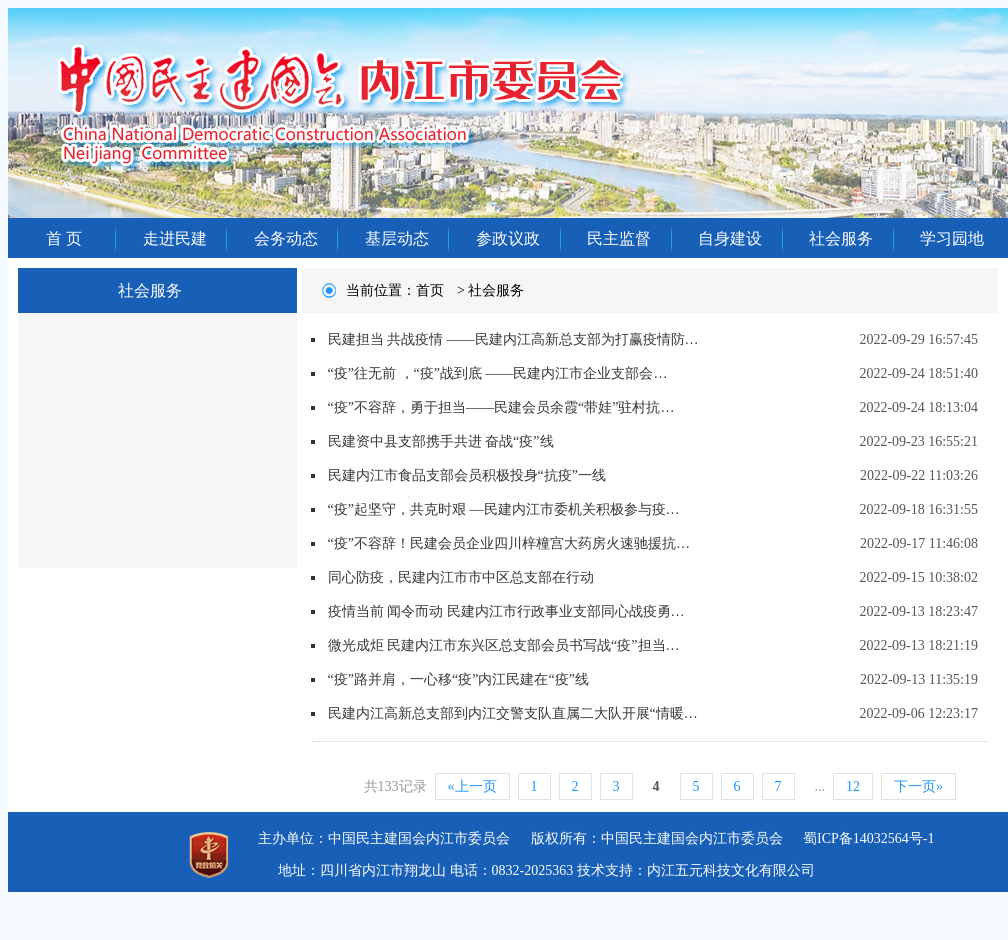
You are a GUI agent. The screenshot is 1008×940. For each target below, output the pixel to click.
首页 (430, 290)
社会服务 (841, 238)
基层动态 (397, 238)
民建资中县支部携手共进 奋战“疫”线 (441, 441)
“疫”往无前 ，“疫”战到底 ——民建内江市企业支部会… (498, 373)
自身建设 (730, 238)
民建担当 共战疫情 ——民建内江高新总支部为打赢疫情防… (513, 339)
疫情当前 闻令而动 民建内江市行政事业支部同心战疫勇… (506, 611)
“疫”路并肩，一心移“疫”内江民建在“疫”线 (458, 679)
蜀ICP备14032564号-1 (868, 838)
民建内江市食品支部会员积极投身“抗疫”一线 (467, 475)
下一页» (918, 786)
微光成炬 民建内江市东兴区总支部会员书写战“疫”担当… (504, 645)
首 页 (64, 238)
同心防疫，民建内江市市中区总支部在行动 (461, 577)
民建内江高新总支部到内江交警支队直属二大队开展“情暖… (513, 713)
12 (853, 786)
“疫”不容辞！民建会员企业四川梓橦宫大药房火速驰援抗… (509, 543)
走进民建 (175, 238)
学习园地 (952, 238)
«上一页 (472, 786)
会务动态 (286, 238)
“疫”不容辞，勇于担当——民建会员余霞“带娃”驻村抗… (501, 407)
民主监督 (619, 238)
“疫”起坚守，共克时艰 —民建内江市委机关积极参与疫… (504, 509)
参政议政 (508, 238)
